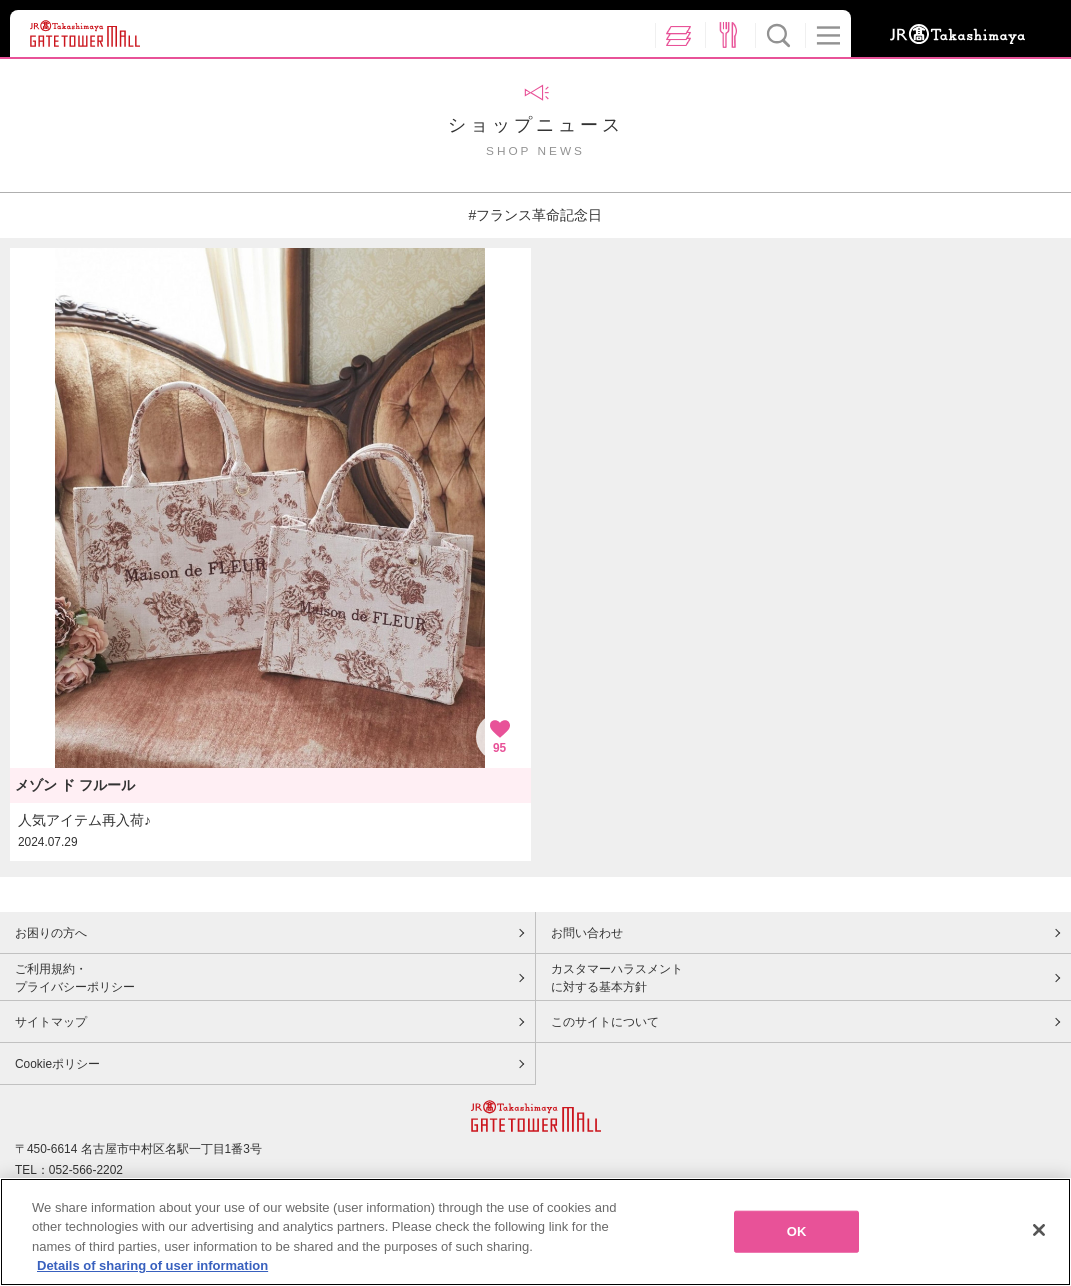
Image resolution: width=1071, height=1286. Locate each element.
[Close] (1039, 1230)
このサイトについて (605, 1022)
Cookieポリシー (57, 1064)
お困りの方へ (51, 933)
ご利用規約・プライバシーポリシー (75, 978)
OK (797, 1231)
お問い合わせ (587, 933)
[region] (535, 1232)
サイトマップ (51, 1022)
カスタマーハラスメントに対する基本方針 (617, 978)
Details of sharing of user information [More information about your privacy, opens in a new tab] (152, 1265)
